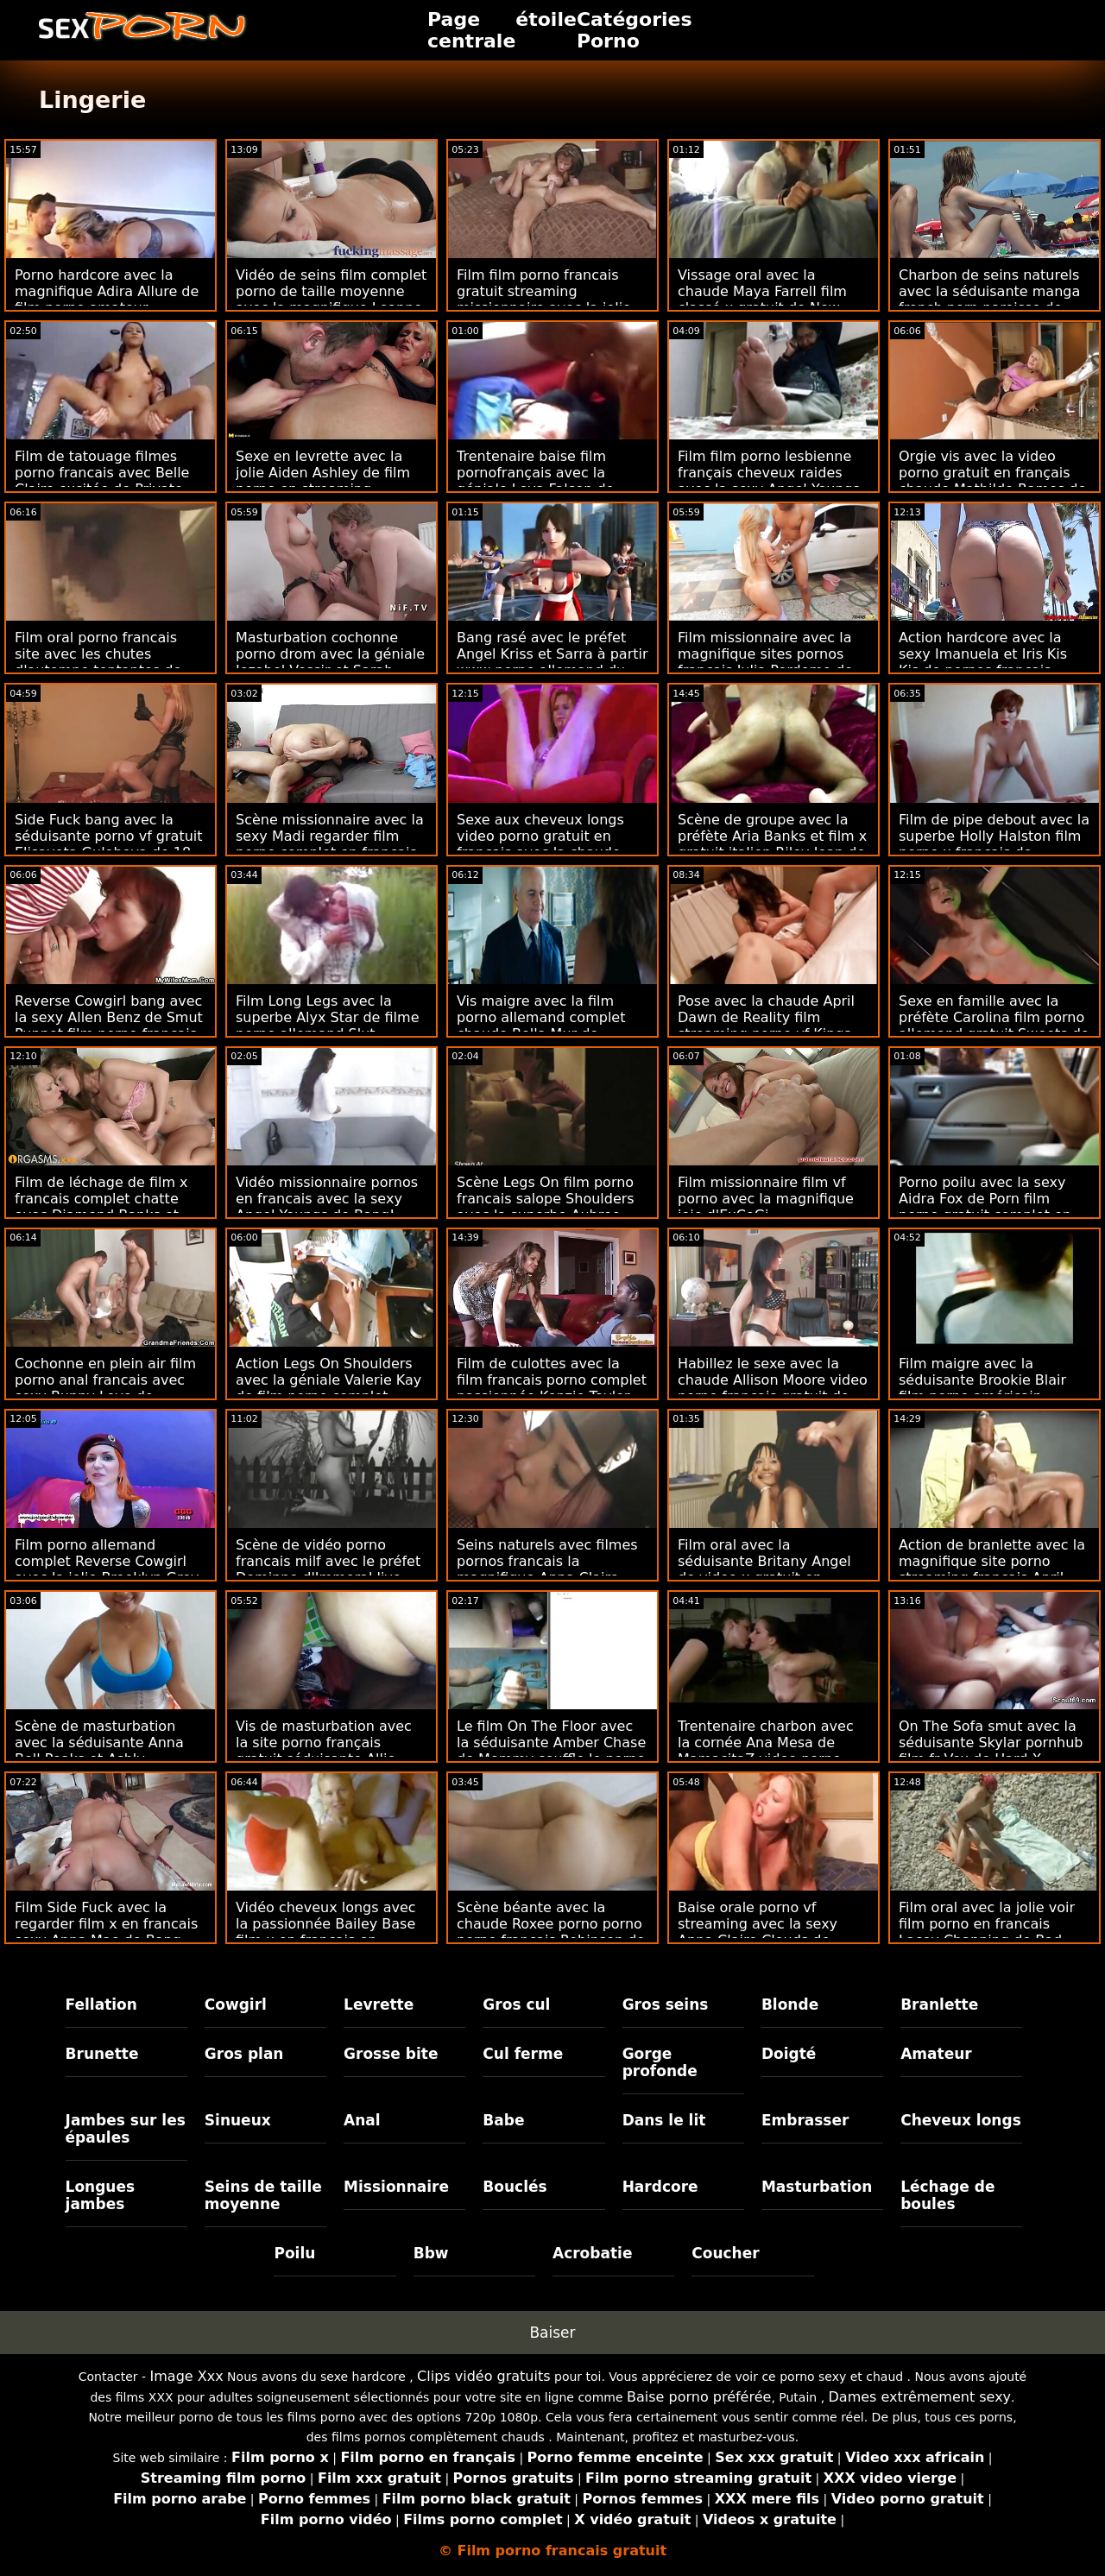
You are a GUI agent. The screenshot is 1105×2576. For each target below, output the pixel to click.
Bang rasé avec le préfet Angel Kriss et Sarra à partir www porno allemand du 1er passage (552, 662)
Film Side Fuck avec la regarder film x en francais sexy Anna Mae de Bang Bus (106, 1932)
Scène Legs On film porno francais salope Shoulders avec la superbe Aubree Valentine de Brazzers (546, 1207)
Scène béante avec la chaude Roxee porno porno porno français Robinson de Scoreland (551, 1932)
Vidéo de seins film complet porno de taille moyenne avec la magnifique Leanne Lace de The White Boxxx (331, 299)
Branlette (939, 2004)
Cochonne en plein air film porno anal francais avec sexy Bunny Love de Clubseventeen (105, 1388)
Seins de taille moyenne (263, 2195)
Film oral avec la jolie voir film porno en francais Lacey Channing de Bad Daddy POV (987, 1932)
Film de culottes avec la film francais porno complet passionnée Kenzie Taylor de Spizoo (552, 1388)
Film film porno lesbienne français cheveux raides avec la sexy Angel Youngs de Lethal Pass (769, 481)
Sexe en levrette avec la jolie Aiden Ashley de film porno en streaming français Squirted (323, 481)
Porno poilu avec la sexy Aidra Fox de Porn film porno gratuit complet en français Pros (985, 1207)
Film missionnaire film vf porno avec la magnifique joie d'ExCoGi (766, 1198)
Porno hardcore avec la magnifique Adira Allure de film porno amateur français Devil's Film (107, 299)
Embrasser (805, 2120)
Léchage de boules (947, 2195)
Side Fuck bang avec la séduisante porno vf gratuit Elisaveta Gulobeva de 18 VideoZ (109, 844)
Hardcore (660, 2186)
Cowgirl (236, 2004)
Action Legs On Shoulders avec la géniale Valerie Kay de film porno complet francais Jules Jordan (328, 1388)
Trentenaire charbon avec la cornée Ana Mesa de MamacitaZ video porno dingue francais (766, 1751)
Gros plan (244, 2053)
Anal (362, 2120)
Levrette (379, 2004)
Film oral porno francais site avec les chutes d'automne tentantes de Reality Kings (98, 662)
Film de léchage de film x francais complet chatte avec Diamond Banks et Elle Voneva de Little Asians (110, 1207)
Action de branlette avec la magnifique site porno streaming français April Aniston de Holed (992, 1569)
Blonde (789, 2004)
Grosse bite (391, 2053)
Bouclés (514, 2186)
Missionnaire (396, 2186)
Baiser (552, 2332)
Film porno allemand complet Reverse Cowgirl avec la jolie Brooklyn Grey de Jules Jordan (107, 1569)
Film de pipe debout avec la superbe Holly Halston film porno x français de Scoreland (994, 844)
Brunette (102, 2053)
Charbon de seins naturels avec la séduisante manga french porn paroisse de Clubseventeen (989, 299)
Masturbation (817, 2186)
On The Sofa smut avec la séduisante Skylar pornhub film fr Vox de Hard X (991, 1742)
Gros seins (665, 2004)
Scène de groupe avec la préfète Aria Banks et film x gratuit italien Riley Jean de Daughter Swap (772, 844)
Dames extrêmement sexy (920, 2397)
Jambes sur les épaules (126, 2129)
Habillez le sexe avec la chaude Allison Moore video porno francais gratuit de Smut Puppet (773, 1388)
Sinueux (238, 2120)
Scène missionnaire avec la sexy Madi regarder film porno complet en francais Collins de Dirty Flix (330, 844)
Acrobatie (592, 2253)
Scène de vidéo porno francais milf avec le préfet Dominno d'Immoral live (328, 1561)
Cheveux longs (960, 2120)
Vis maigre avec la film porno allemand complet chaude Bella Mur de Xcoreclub (541, 1025)
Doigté (788, 2053)
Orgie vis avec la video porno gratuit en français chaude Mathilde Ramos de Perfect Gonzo (992, 481)
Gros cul (516, 2004)
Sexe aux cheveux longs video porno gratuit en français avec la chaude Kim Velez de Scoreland (540, 844)
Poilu (294, 2253)
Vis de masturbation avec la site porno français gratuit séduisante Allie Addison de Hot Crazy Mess (330, 1751)
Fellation (101, 2004)
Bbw (431, 2253)
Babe (503, 2120)
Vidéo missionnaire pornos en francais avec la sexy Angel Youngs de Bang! (327, 1198)
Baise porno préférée (699, 2397)
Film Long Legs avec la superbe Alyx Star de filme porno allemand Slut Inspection (328, 1025)
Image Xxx (187, 2376)
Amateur (936, 2053)
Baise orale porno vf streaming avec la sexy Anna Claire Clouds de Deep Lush (757, 1932)
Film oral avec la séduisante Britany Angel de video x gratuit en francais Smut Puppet (764, 1569)
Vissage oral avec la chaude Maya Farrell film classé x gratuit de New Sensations (762, 299)
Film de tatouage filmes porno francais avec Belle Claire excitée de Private (102, 472)
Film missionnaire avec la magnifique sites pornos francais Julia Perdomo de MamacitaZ (765, 662)
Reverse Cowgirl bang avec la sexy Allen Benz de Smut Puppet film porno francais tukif (109, 1025)
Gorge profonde (660, 2062)
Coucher (725, 2253)
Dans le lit (664, 2120)
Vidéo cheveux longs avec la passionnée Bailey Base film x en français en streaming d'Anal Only (326, 1932)
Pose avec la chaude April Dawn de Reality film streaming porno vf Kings (766, 1017)
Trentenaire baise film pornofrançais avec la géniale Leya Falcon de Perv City (535, 481)
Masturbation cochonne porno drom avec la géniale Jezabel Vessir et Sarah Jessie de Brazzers (330, 662)
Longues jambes (101, 2195)
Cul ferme (523, 2053)
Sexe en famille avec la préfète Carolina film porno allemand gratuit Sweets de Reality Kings (994, 1025)
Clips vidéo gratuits (483, 2376)
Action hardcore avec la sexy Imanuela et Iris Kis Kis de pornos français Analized (983, 662)
